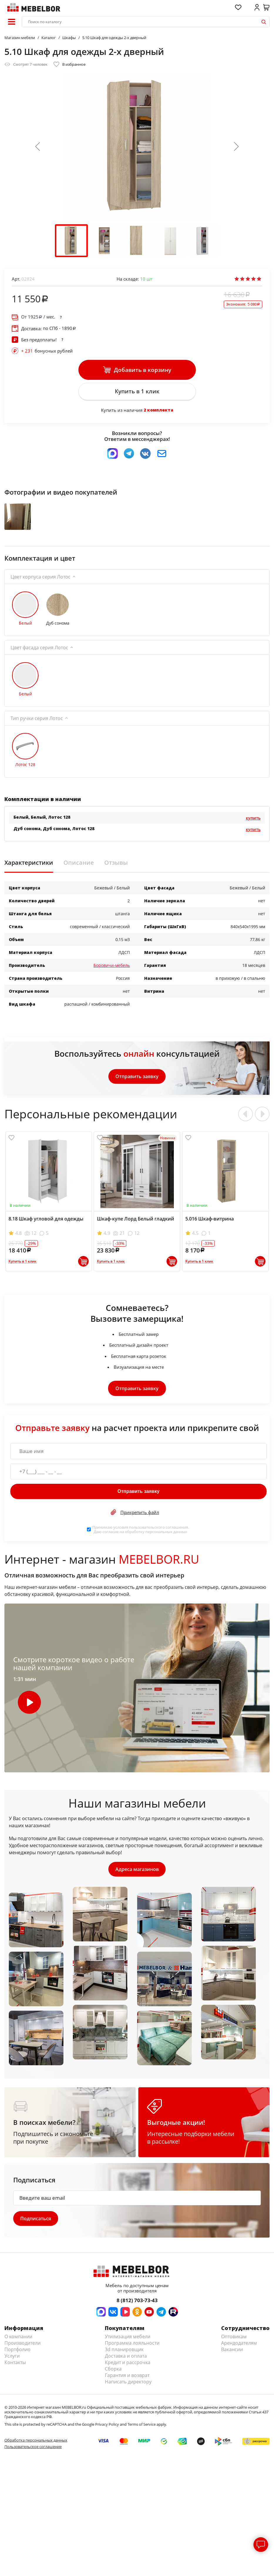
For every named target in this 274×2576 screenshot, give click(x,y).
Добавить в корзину (137, 370)
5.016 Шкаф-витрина (209, 1223)
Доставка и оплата (126, 2361)
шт (146, 279)
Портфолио (17, 2355)
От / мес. (38, 317)
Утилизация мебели (127, 2342)
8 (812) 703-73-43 (137, 2306)
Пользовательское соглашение (33, 2452)
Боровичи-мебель (111, 970)
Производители (22, 2349)
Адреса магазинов (137, 1874)
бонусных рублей (47, 350)
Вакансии (232, 2355)
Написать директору (128, 2387)
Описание (78, 867)
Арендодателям (239, 2349)
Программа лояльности (132, 2349)
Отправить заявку (137, 1081)
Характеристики (28, 867)
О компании (18, 2342)
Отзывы (116, 867)
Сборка (113, 2374)
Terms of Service (141, 2430)
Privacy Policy (107, 2430)
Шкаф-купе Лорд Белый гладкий (135, 1223)
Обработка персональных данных (35, 2446)
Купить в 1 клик (137, 392)
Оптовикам (234, 2342)
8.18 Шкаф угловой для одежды (46, 1223)
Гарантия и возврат (127, 2381)
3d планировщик (124, 2355)
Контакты (15, 2368)
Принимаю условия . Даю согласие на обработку (140, 1534)
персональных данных (166, 1536)
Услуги (12, 2361)
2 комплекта (158, 411)
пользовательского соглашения (158, 1532)
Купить (253, 823)
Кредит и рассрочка (127, 2368)
